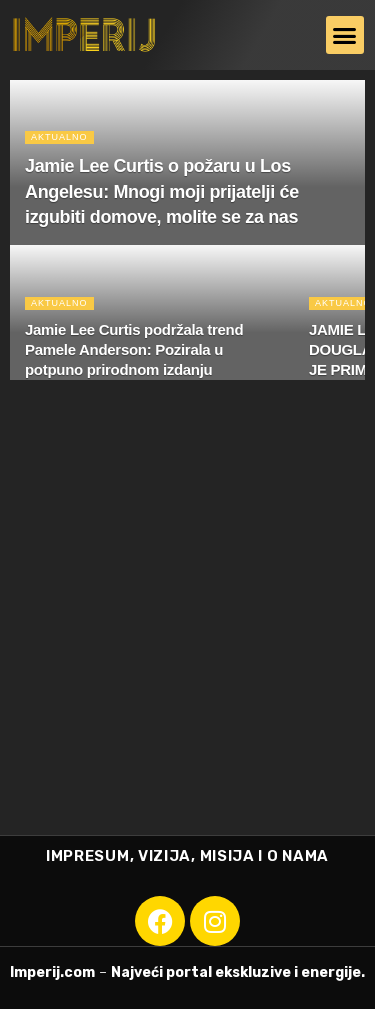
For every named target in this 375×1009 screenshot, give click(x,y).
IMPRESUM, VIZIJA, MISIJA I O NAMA (187, 856)
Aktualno (59, 137)
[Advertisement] (187, 637)
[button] (345, 35)
